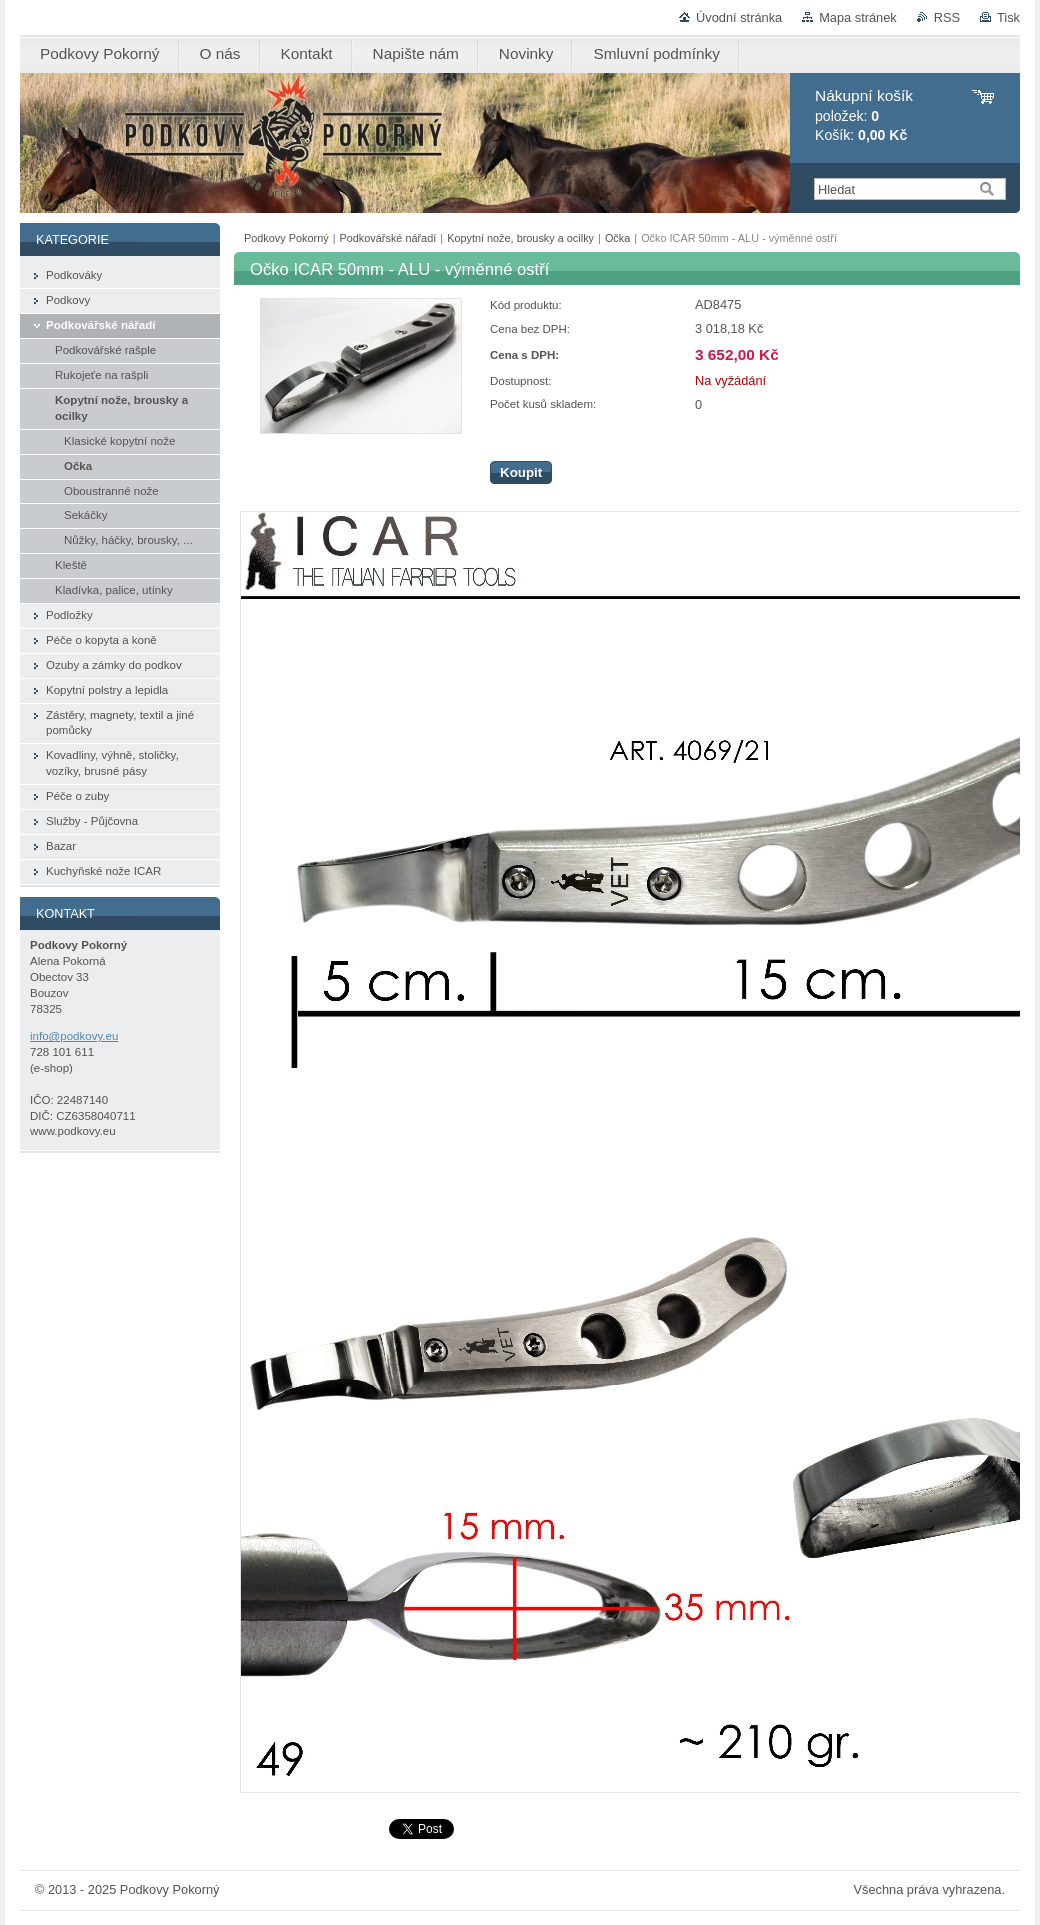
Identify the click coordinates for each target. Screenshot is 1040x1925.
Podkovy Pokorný (286, 238)
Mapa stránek (858, 17)
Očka (617, 238)
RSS (947, 17)
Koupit (521, 472)
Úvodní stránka (739, 17)
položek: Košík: (864, 115)
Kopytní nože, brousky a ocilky (520, 238)
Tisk (1008, 17)
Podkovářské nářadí (388, 238)
